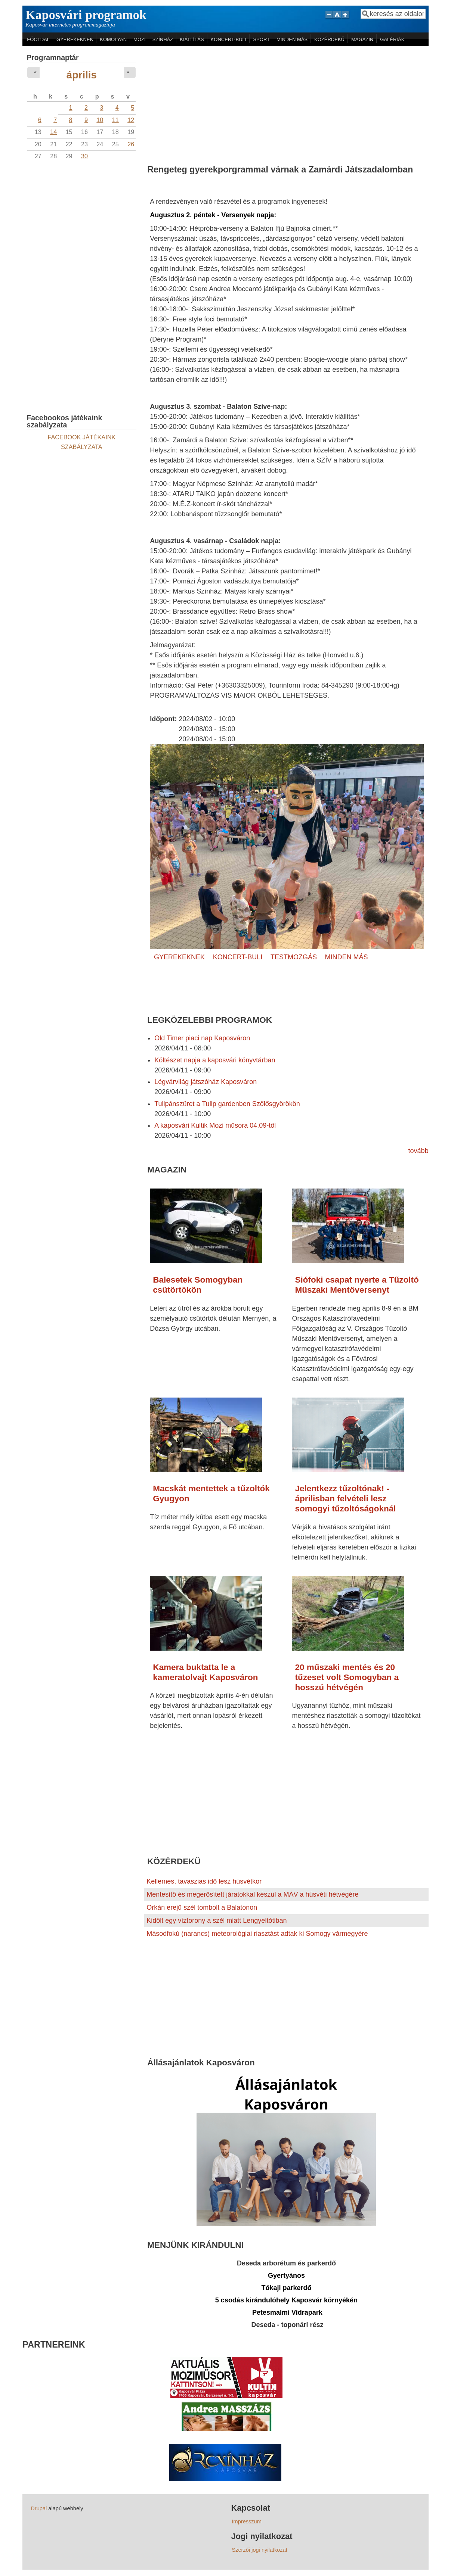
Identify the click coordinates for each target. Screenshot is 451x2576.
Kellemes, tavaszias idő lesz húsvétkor (204, 1881)
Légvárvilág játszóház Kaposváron (205, 1081)
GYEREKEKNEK (74, 39)
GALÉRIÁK (392, 39)
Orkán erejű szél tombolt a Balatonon (201, 1907)
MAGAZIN (362, 39)
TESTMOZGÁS (294, 957)
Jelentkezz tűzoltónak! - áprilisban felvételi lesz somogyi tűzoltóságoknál (345, 1498)
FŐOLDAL (38, 39)
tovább (418, 1151)
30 (84, 156)
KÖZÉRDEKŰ (329, 39)
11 (115, 119)
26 (130, 144)
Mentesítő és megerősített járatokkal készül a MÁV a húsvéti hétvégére (252, 1894)
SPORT (261, 39)
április (82, 75)
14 (53, 131)
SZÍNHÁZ (162, 39)
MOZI (139, 39)
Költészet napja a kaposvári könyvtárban (214, 1060)
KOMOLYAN (113, 39)
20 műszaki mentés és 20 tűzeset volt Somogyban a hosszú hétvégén (347, 1677)
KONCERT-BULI (229, 39)
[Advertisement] (286, 102)
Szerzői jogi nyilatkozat (259, 2550)
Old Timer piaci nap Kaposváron (202, 1038)
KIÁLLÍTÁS (192, 39)
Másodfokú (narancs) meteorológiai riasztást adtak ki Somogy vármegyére (257, 1933)
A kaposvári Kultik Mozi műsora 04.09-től (215, 1125)
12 (130, 119)
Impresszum (246, 2521)
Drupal (39, 2508)
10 (99, 119)
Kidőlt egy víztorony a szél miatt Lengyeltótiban (216, 1920)
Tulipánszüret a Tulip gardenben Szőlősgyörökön (227, 1104)
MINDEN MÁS (292, 39)
